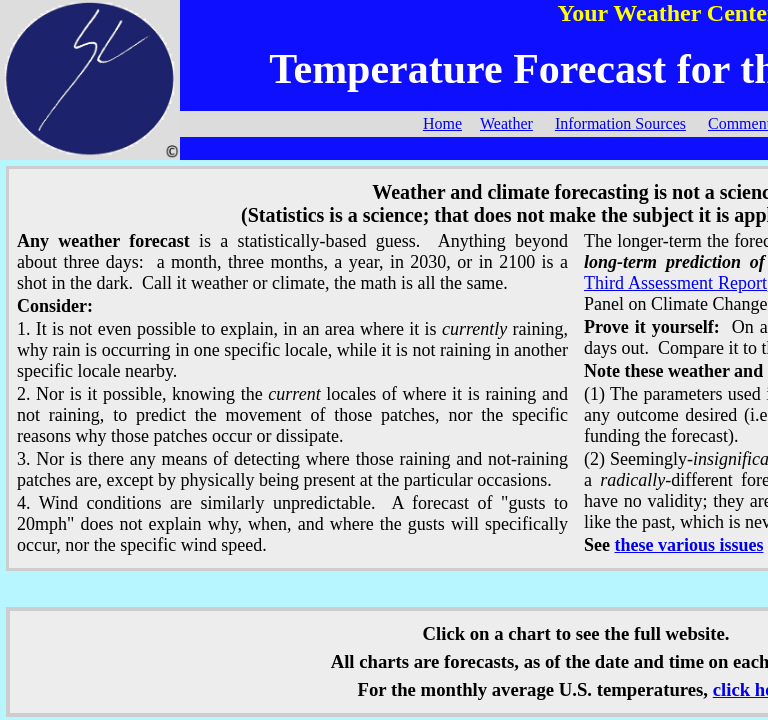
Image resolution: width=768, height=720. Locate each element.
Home (442, 123)
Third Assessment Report (675, 283)
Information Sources (620, 123)
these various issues (689, 545)
